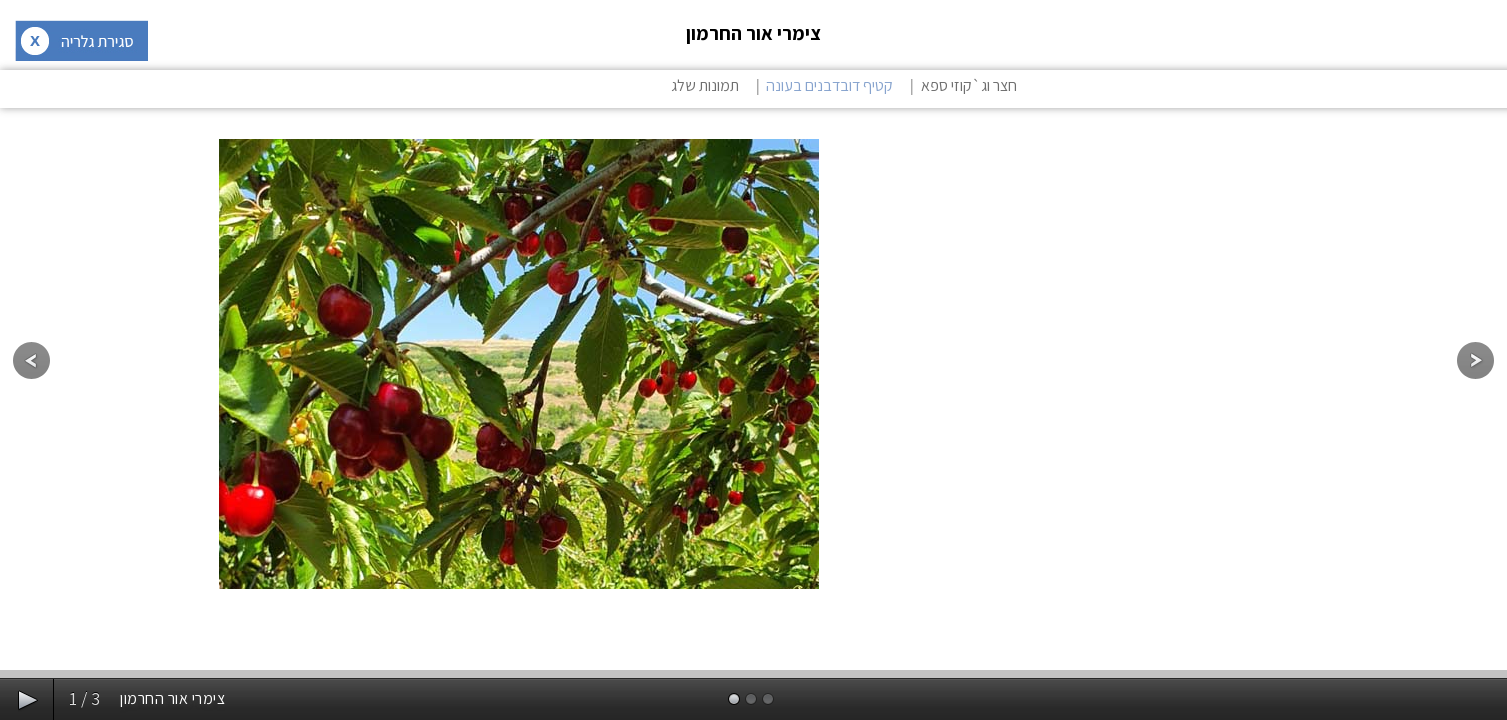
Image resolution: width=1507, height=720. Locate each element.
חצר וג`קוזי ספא (969, 85)
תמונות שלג (705, 85)
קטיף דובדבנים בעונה (829, 85)
